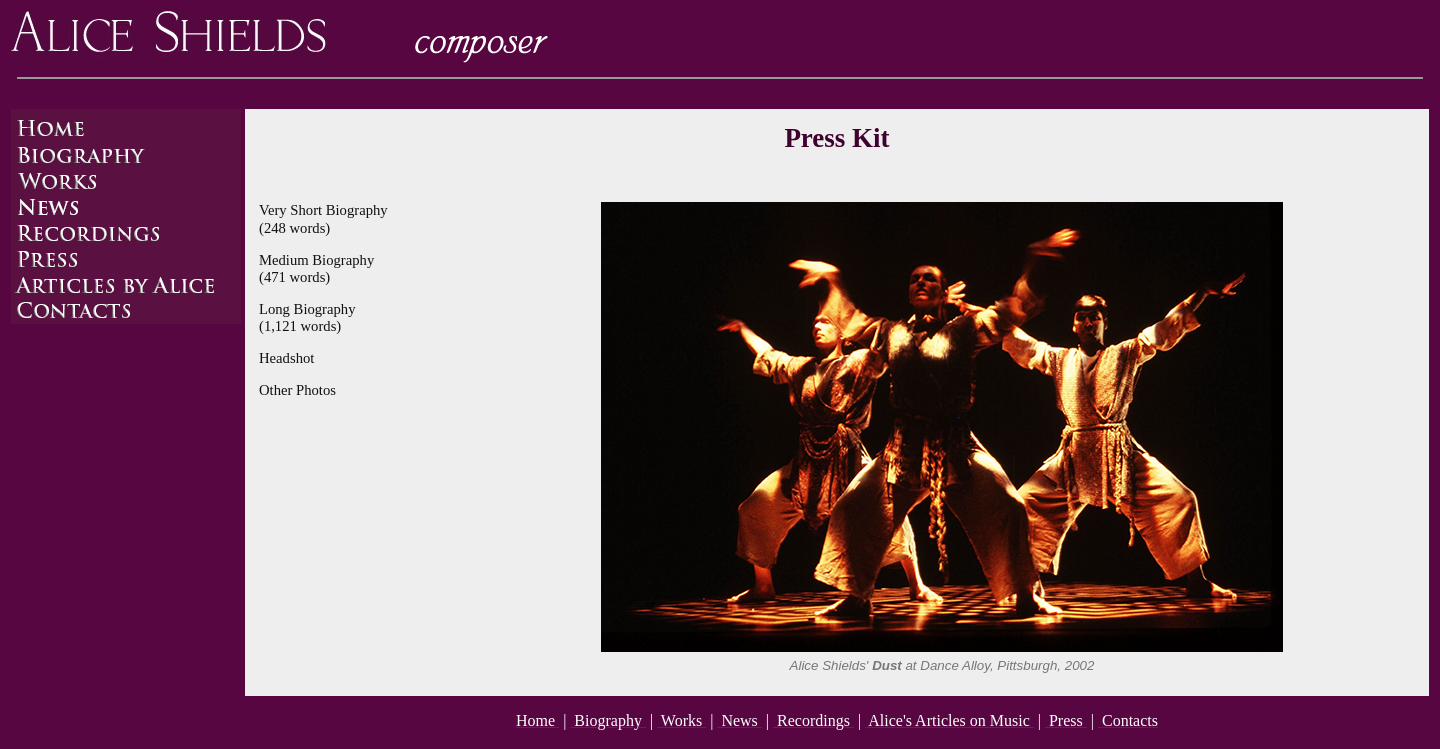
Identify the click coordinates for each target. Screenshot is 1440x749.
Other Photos (297, 390)
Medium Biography (316, 260)
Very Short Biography (323, 210)
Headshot (286, 358)
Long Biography (307, 309)
